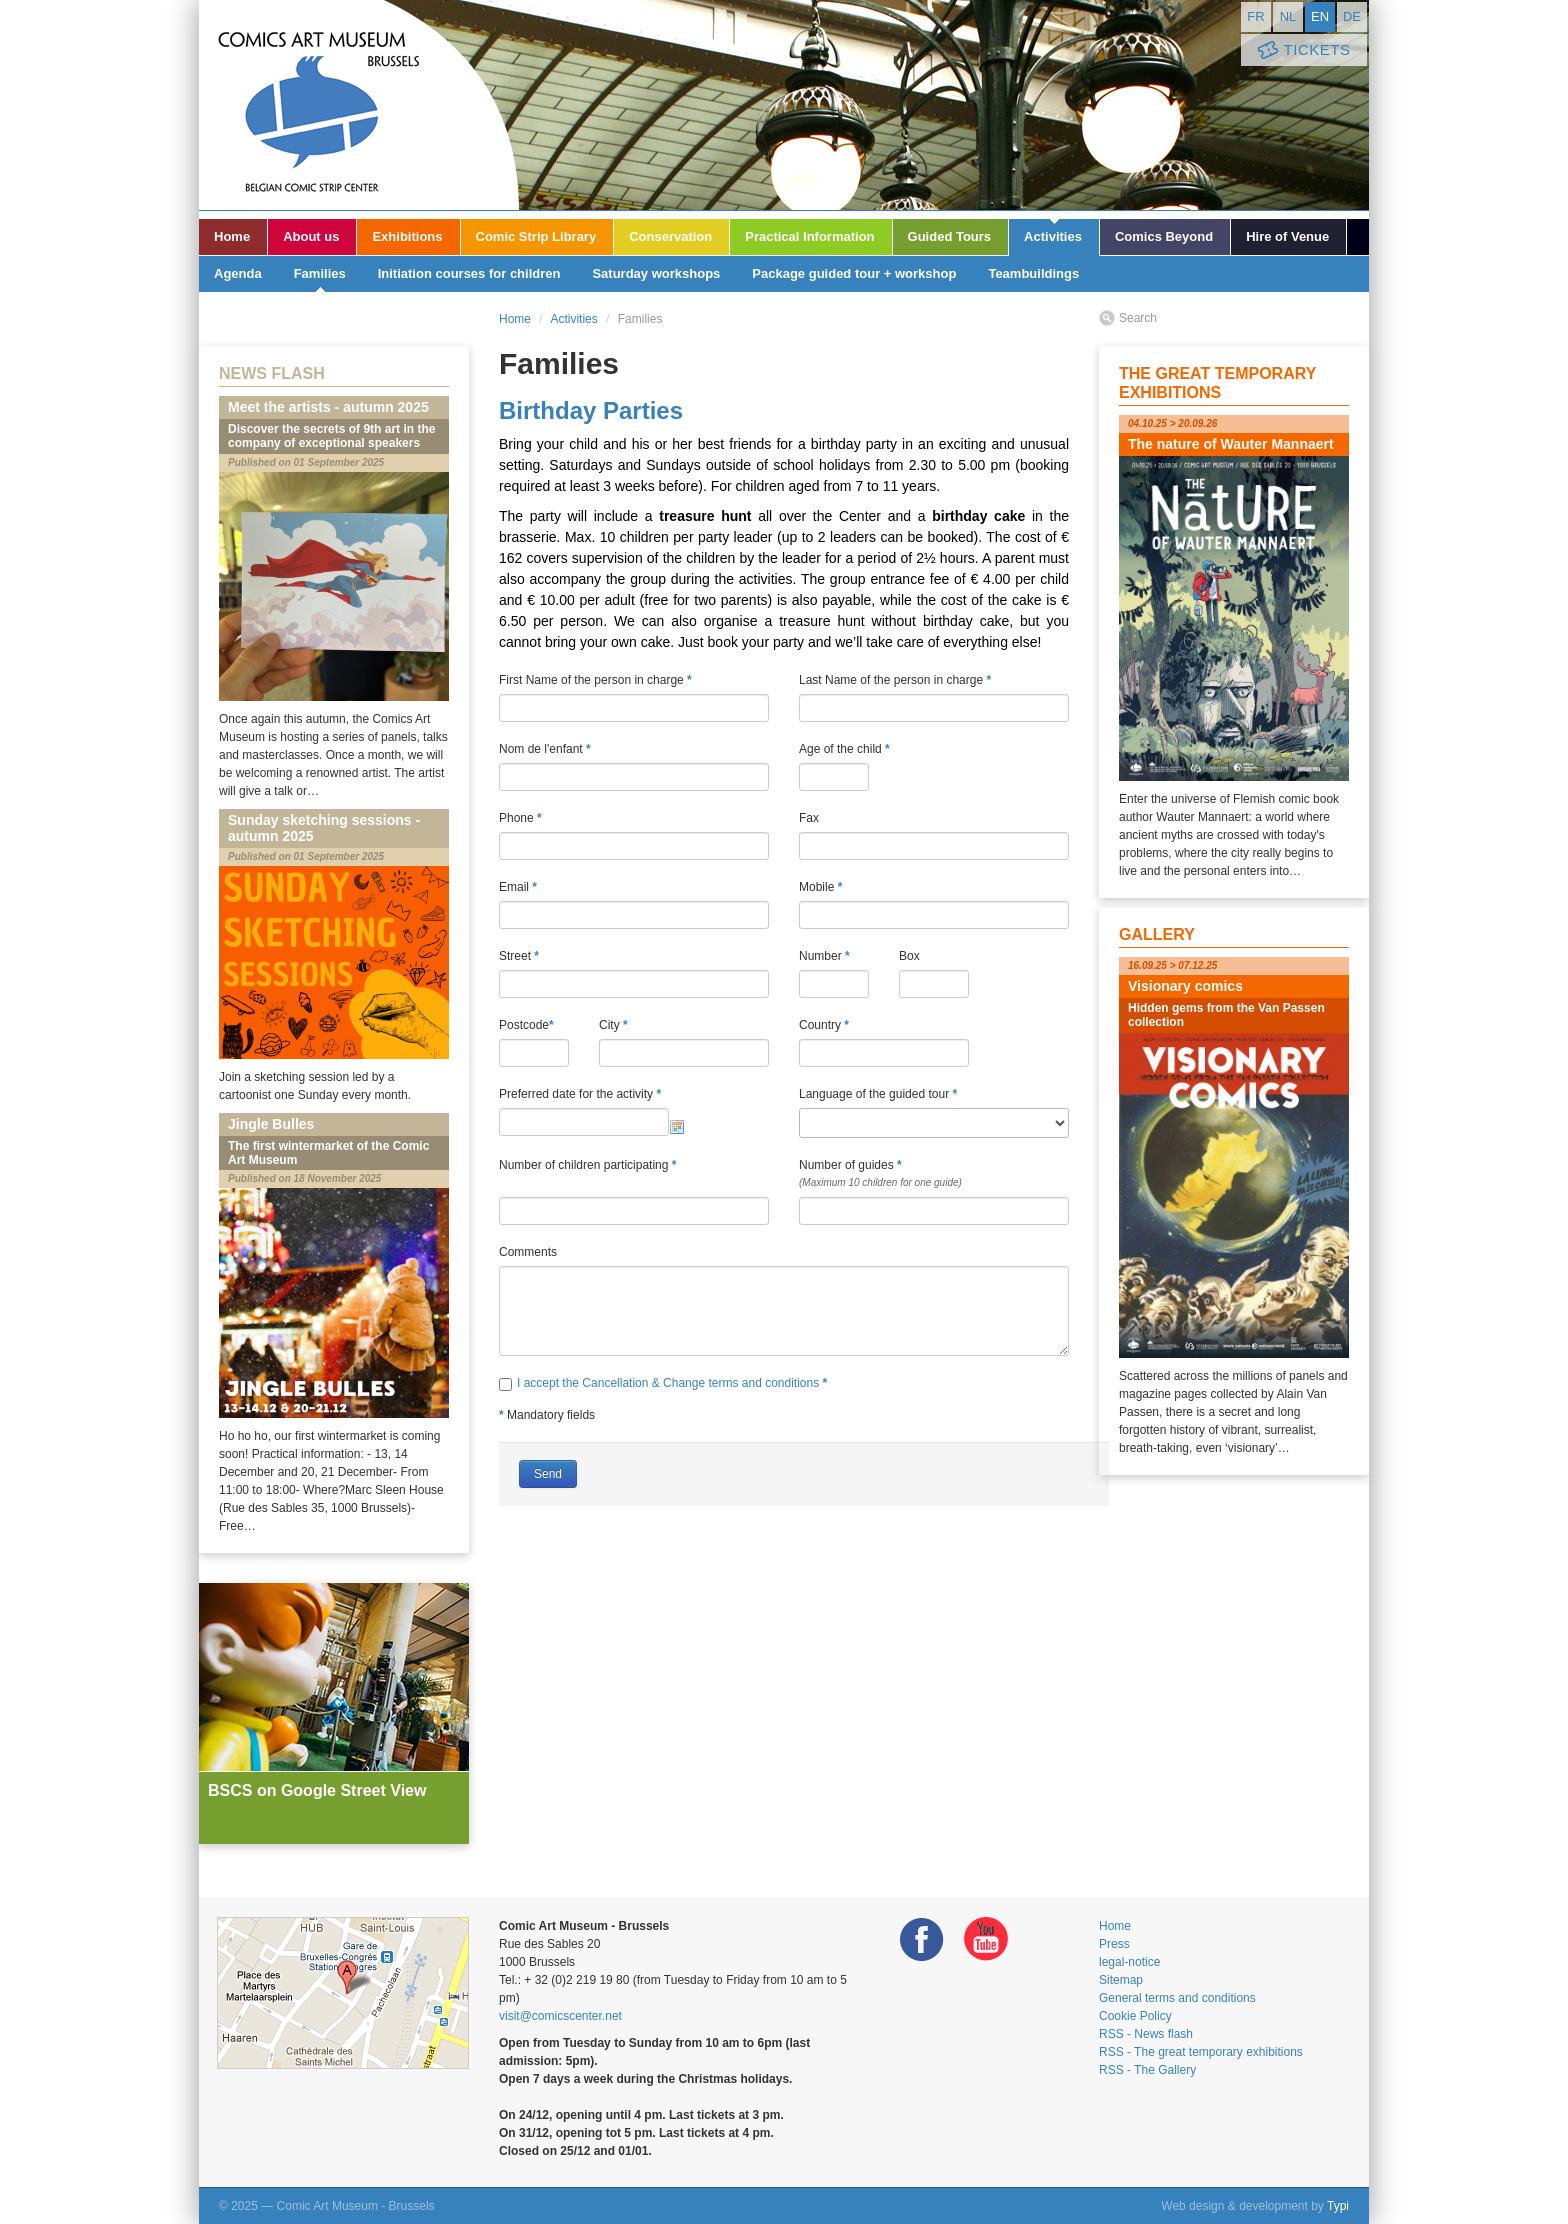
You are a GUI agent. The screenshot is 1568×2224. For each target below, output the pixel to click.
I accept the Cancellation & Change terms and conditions (670, 1383)
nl (1288, 16)
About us (311, 236)
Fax (809, 818)
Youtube (986, 1939)
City (613, 1025)
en (1320, 16)
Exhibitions (407, 236)
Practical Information (809, 236)
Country (824, 1025)
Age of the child (844, 749)
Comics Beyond (1164, 236)
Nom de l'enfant (545, 749)
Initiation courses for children (469, 273)
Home (232, 236)
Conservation (670, 236)
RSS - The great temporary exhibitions (1201, 2052)
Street (519, 956)
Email (518, 887)
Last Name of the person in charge (895, 680)
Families (320, 273)
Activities (1053, 236)
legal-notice (1129, 1962)
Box (909, 956)
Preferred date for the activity (580, 1094)
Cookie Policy (1135, 2016)
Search (1138, 318)
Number (824, 956)
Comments (528, 1252)
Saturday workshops (656, 273)
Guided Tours (950, 236)
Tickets (1302, 50)
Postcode (526, 1025)
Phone (520, 818)
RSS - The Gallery (1147, 2070)
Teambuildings (1033, 273)
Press (1114, 1944)
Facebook (922, 1939)
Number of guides (934, 1175)
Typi (1338, 2206)
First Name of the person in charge (595, 680)
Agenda (238, 273)
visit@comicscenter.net (560, 2016)
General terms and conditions (1177, 1998)
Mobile (820, 887)
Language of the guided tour (878, 1094)
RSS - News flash (1146, 2034)
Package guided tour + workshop (854, 273)
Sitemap (1121, 1980)
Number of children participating (634, 1175)
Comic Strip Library (536, 236)
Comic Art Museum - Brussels (359, 105)
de (1352, 16)
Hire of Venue (1287, 236)
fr (1255, 16)
